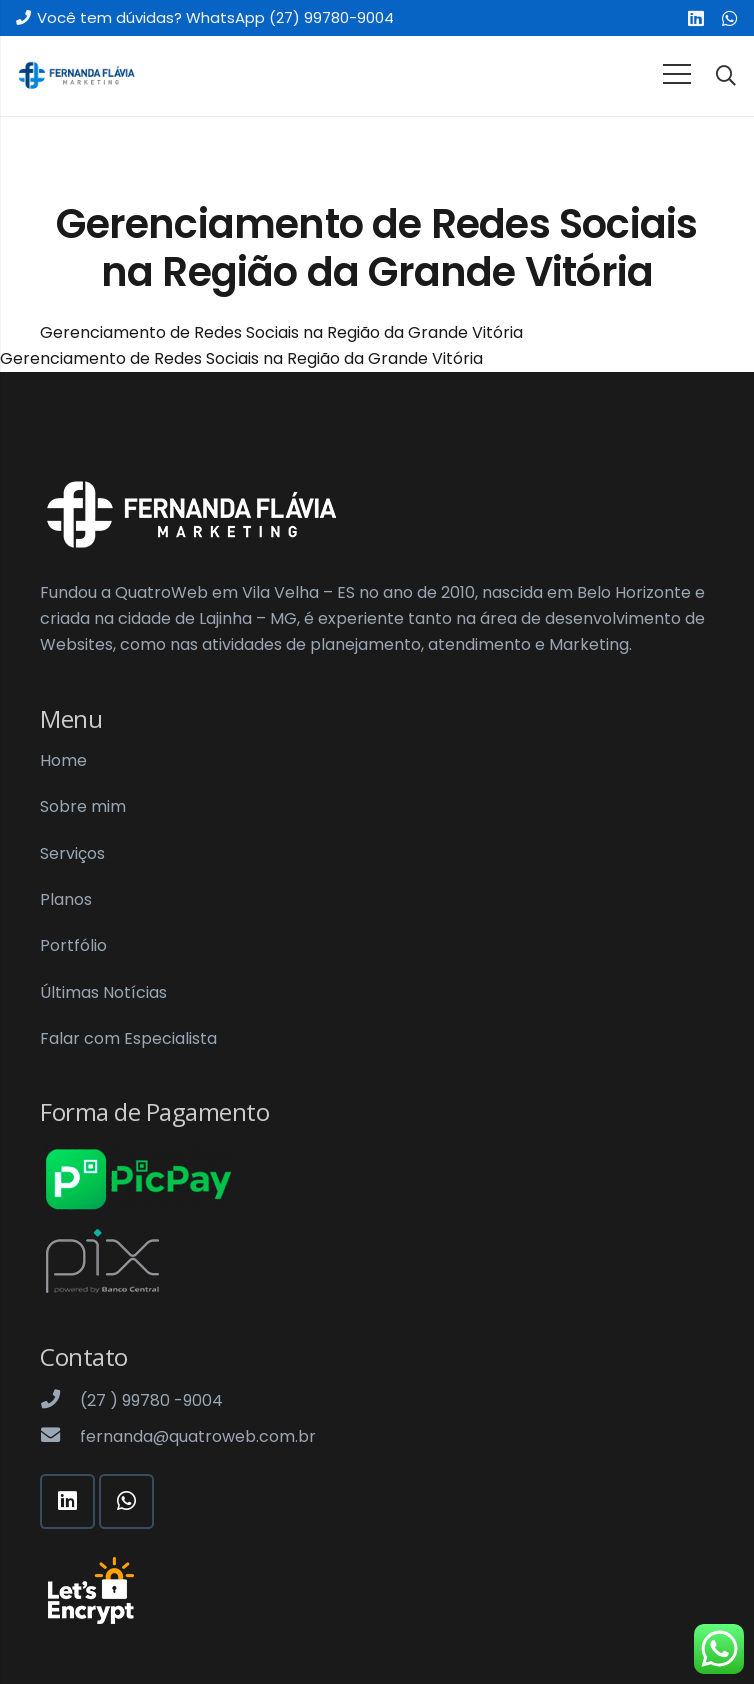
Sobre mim (83, 806)
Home (63, 760)
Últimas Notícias (103, 992)
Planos (66, 899)
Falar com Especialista (128, 1038)
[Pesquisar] (726, 76)
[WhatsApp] (730, 18)
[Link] (76, 76)
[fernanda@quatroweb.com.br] (60, 1437)
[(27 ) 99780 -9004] (60, 1401)
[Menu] (677, 74)
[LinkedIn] (696, 18)
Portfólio (73, 945)
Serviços (72, 853)
